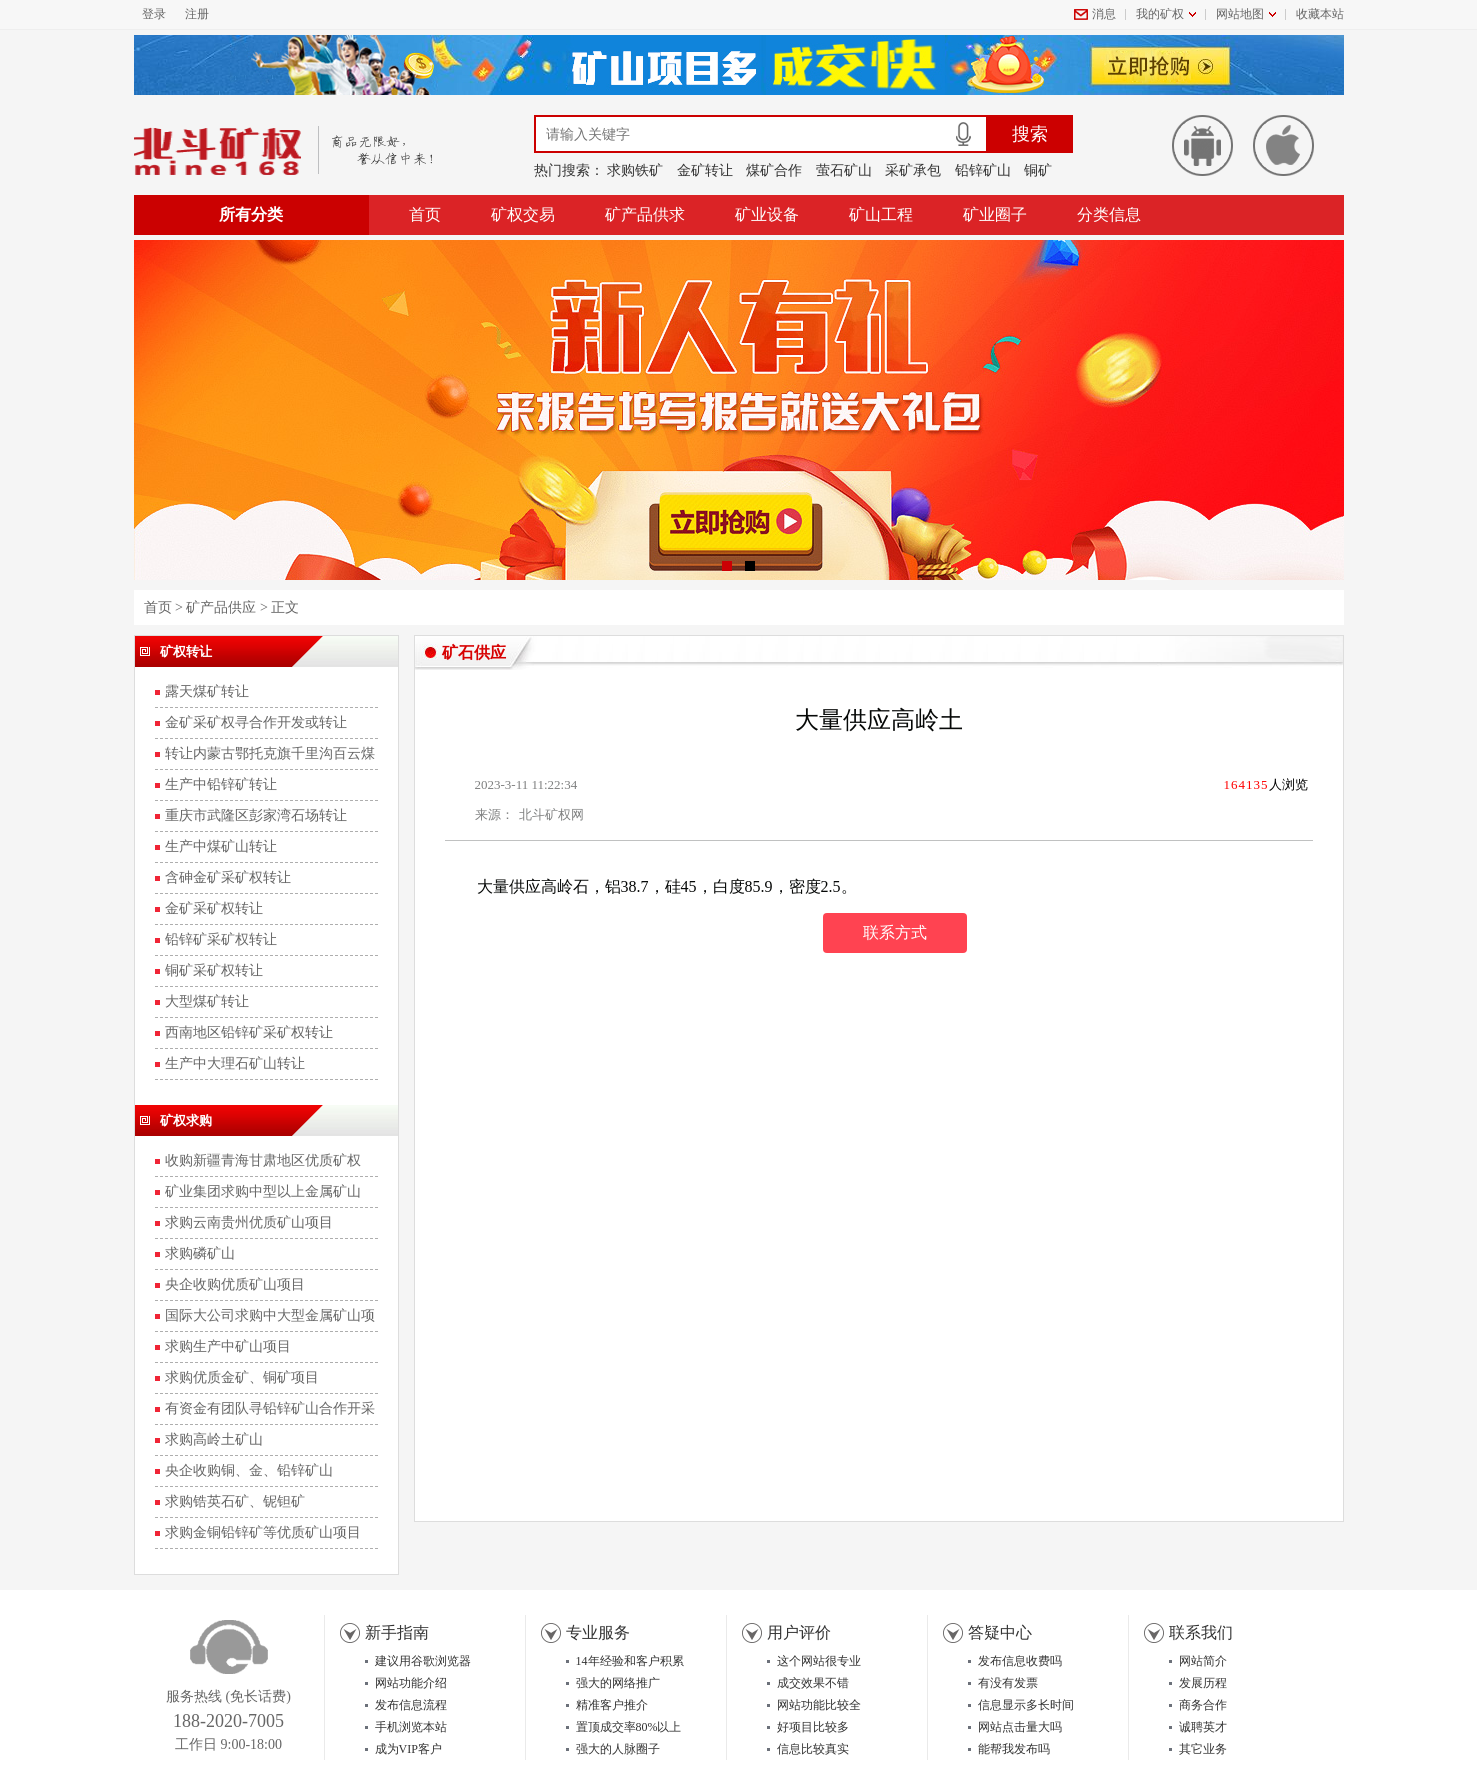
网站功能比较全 (819, 1705)
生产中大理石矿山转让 (235, 1063)
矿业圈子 (995, 214)
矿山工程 (881, 214)
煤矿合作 (774, 170)
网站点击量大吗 (1020, 1727)
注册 (197, 14)
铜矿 (1038, 170)
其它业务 (1203, 1749)
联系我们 (1201, 1632)
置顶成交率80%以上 (629, 1727)
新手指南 (397, 1632)
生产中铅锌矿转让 (221, 784)
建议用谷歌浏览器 (423, 1661)
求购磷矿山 (200, 1253)
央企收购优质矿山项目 (235, 1284)
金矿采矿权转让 (214, 908)
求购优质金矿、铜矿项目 (242, 1377)
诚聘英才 (1203, 1727)
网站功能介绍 (411, 1683)
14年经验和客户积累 (630, 1661)
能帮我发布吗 (1014, 1749)
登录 (154, 14)
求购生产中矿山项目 (228, 1346)
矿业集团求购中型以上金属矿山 (263, 1191)
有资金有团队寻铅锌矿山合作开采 (270, 1408)
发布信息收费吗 (1020, 1661)
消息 (1104, 14)
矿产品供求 (645, 214)
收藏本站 (1320, 14)
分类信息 (1109, 214)
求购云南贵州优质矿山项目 (249, 1222)
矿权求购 (186, 1120)
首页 (425, 214)
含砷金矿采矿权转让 (228, 877)
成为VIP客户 (408, 1749)
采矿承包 (913, 170)
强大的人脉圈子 (618, 1749)
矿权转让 (186, 651)
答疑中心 (1000, 1632)
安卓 (1202, 145)
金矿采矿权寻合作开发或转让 (256, 722)
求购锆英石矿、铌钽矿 (235, 1501)
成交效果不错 (813, 1683)
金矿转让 (705, 170)
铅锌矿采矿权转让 (221, 939)
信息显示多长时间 (1026, 1705)
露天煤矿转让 (207, 691)
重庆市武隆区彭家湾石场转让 (256, 815)
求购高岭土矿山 (214, 1439)
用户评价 (799, 1632)
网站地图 (1240, 14)
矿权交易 (523, 214)
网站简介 (1203, 1661)
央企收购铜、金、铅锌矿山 (249, 1470)
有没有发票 (1008, 1683)
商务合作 (1203, 1705)
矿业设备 (767, 214)
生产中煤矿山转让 (221, 846)
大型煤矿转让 (207, 1001)
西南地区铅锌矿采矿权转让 (249, 1032)
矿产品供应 (221, 607)
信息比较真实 (813, 1749)
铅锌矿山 (983, 170)
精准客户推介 (612, 1705)
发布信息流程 (411, 1705)
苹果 (1283, 145)
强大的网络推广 (618, 1683)
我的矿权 (1160, 14)
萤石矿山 (844, 170)
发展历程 (1203, 1683)
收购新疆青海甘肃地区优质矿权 (263, 1160)
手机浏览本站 (411, 1727)
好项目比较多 (813, 1727)
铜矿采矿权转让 (214, 970)
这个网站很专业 (819, 1661)
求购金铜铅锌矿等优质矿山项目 (263, 1532)
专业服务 (598, 1632)
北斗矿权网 (551, 814)
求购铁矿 (635, 170)
